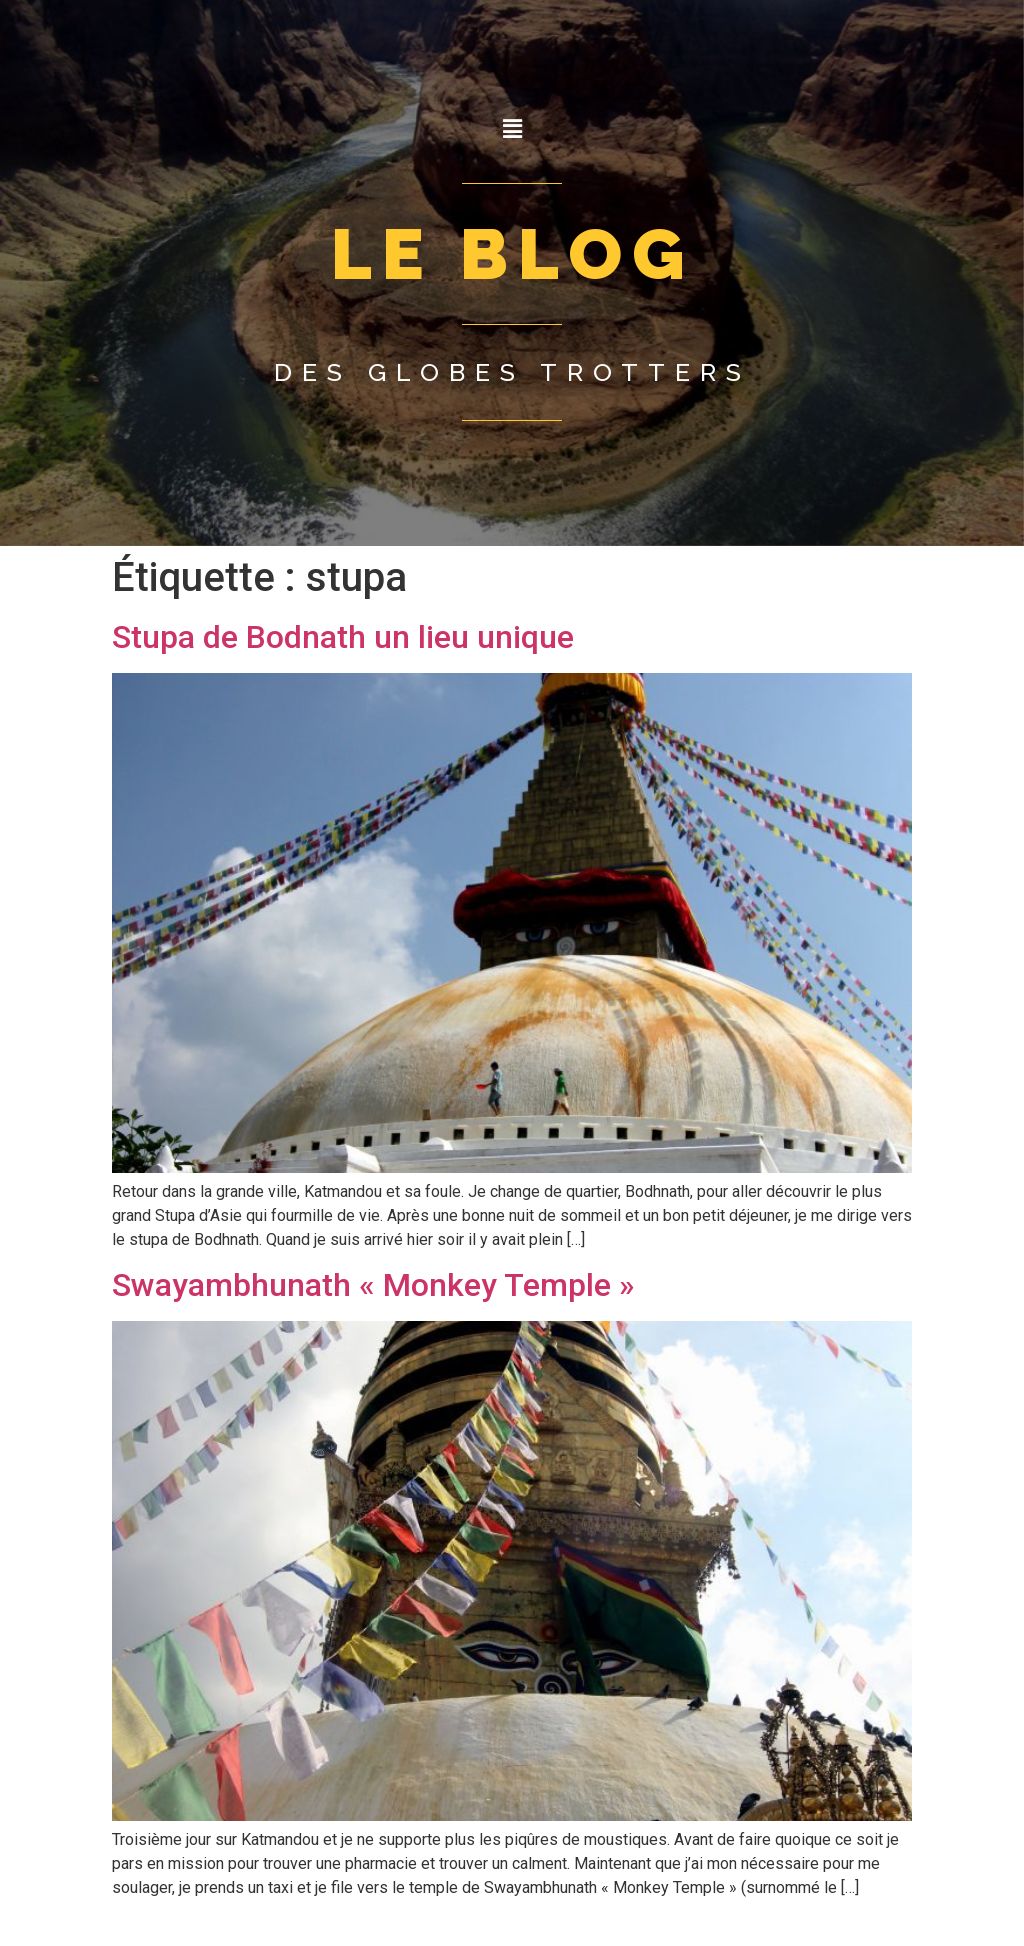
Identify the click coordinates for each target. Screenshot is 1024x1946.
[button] (512, 129)
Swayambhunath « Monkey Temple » (373, 1285)
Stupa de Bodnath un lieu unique (343, 637)
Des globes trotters (512, 372)
